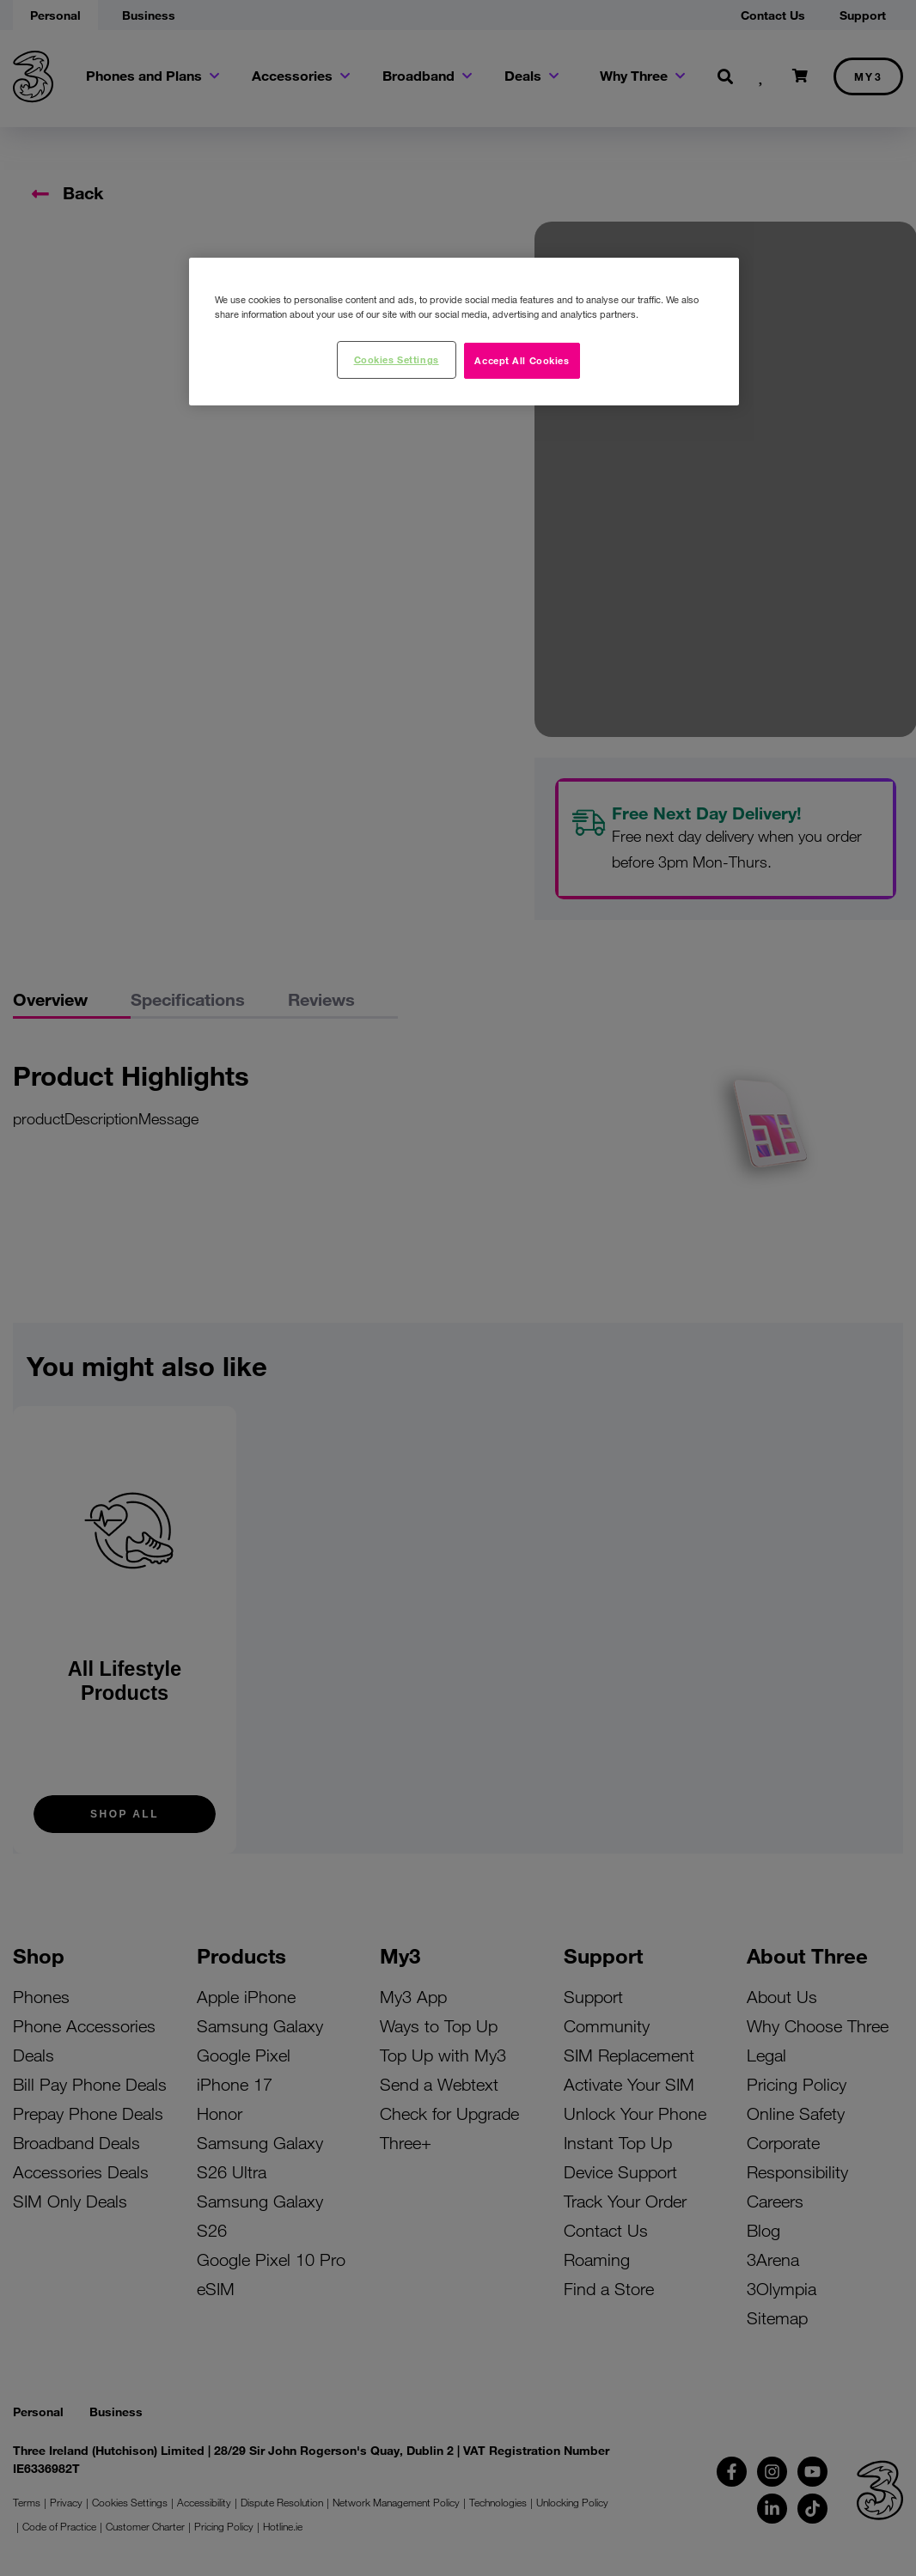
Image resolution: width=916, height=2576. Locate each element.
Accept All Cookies (521, 360)
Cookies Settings (396, 359)
